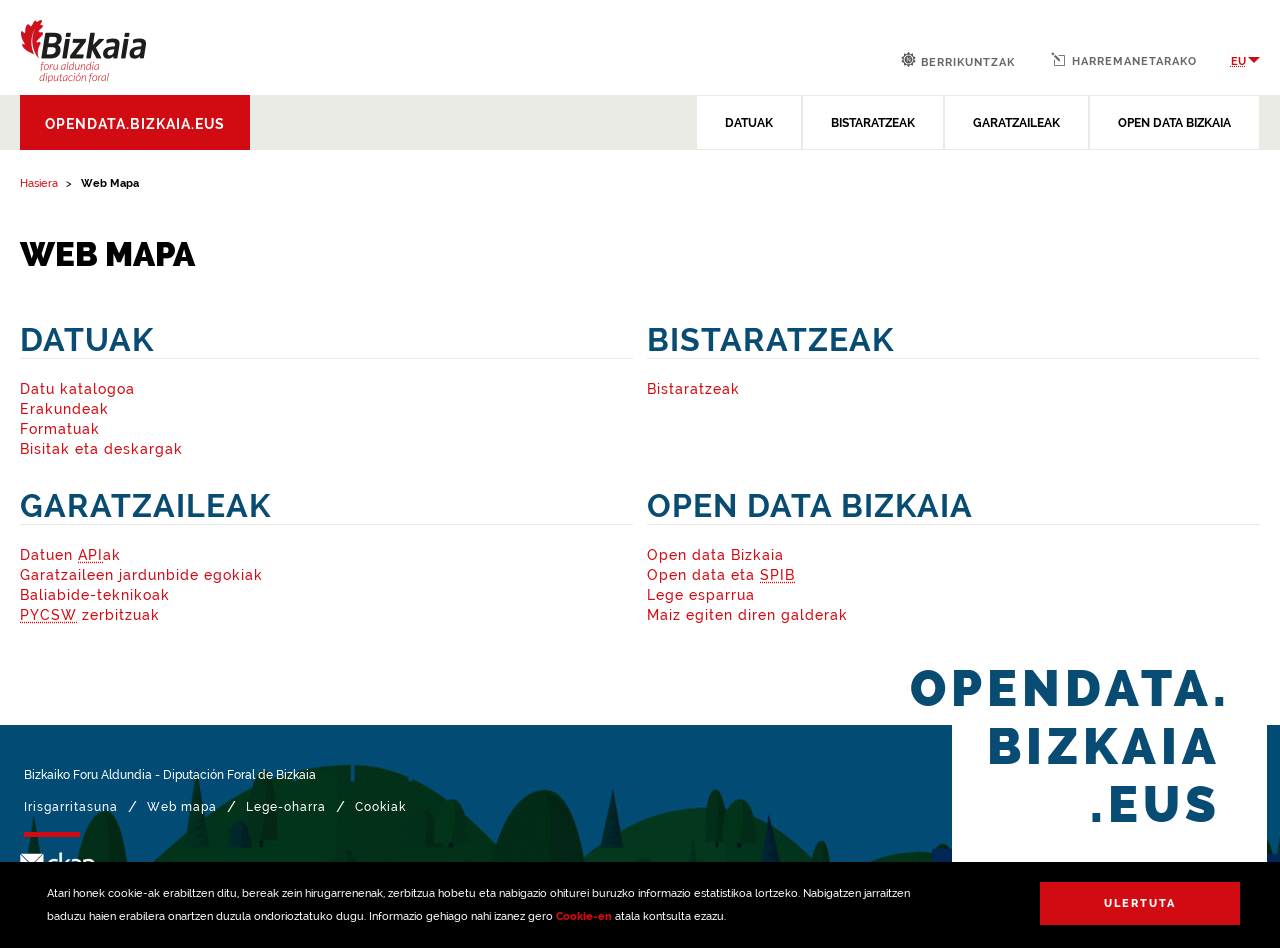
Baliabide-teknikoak (95, 595)
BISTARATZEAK (873, 123)
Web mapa (182, 807)
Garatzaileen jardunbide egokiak (141, 575)
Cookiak (380, 807)
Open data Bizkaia (715, 555)
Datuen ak (70, 555)
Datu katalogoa (77, 389)
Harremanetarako (1124, 60)
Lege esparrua (701, 595)
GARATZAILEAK (1016, 123)
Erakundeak (64, 409)
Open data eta (721, 575)
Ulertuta (1140, 903)
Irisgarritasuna (71, 807)
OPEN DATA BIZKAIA (1174, 123)
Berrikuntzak (958, 60)
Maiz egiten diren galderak (747, 615)
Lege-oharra (286, 807)
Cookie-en (584, 916)
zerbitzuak (90, 615)
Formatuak (60, 429)
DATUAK (749, 123)
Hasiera (39, 183)
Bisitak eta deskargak (101, 449)
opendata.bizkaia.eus (135, 124)
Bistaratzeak (693, 389)
